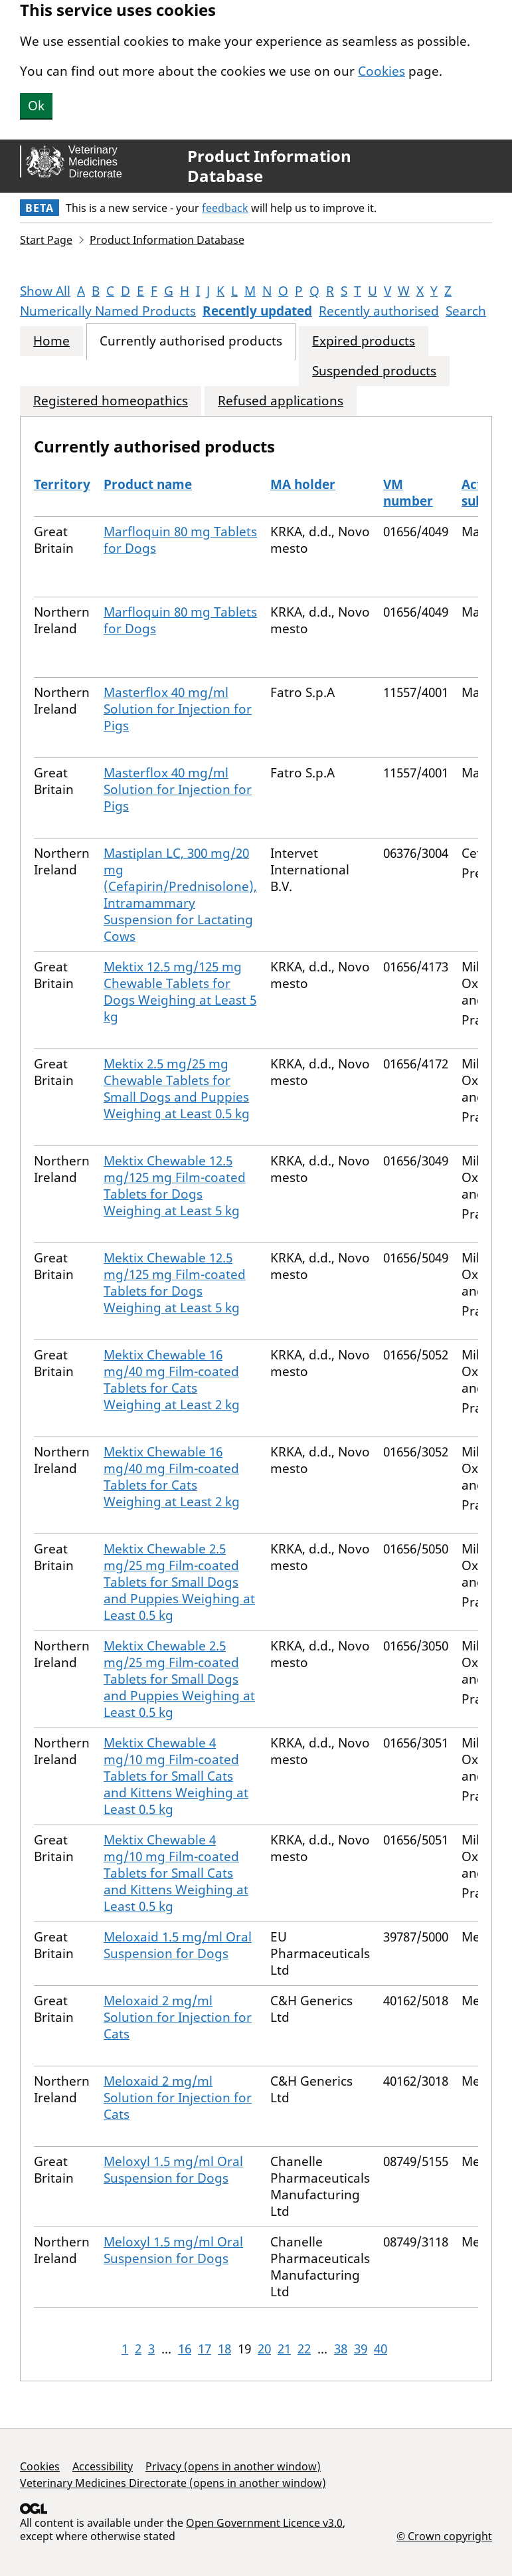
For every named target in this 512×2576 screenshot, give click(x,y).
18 (224, 2348)
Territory (62, 484)
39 (360, 2348)
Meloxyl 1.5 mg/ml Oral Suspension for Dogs (173, 2170)
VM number (408, 493)
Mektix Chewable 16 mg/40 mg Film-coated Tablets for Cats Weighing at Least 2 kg (172, 1379)
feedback (225, 208)
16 (184, 2348)
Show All (45, 291)
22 (304, 2348)
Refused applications (280, 401)
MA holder (302, 484)
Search (466, 311)
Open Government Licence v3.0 (264, 2523)
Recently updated (257, 311)
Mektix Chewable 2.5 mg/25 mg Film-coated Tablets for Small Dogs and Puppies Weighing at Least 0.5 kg (179, 1582)
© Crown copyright (444, 2536)
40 (380, 2348)
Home (51, 341)
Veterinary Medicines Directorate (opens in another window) (173, 2483)
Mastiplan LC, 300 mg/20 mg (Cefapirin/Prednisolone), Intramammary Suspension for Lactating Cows (180, 894)
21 (284, 2348)
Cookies (381, 71)
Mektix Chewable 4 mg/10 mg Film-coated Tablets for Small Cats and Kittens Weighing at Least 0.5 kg (176, 1776)
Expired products (363, 341)
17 (204, 2348)
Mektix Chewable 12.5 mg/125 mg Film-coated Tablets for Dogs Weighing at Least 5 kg (175, 1185)
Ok (36, 105)
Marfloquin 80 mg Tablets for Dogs (180, 540)
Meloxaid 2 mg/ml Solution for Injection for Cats (178, 2017)
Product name (148, 484)
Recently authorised (379, 311)
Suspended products (374, 371)
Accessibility (102, 2466)
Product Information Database (269, 166)
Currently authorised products (191, 341)
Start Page (46, 240)
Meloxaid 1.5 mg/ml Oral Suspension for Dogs (178, 1945)
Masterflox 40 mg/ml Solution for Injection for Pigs (178, 709)
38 (340, 2348)
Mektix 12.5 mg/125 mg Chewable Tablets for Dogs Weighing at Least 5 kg (180, 991)
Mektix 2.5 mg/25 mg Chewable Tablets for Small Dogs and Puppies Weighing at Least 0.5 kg (177, 1088)
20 (264, 2348)
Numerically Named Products (108, 311)
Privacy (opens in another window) (233, 2466)
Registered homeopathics (110, 401)
